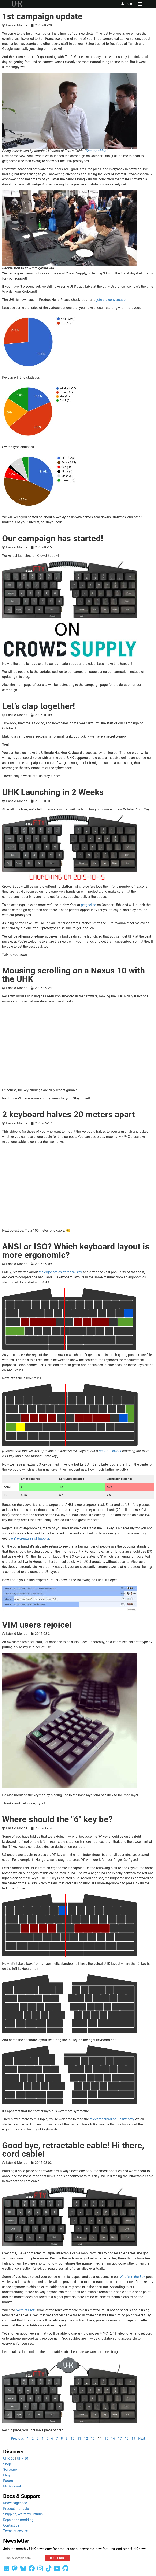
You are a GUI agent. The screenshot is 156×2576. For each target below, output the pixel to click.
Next (141, 2438)
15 (106, 2438)
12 (86, 2438)
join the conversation (111, 300)
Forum (8, 2481)
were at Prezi (26, 2310)
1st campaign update (42, 16)
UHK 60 (8, 2459)
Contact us (11, 2525)
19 (133, 2438)
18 (127, 2438)
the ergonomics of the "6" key (60, 1272)
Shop (7, 2464)
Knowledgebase (15, 2503)
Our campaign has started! (52, 538)
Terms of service (15, 2531)
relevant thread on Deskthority (112, 2119)
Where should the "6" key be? (57, 1819)
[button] (140, 4)
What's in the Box (132, 2277)
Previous (17, 2438)
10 (72, 2438)
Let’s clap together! (38, 706)
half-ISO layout (110, 1451)
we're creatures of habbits (30, 1538)
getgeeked (88, 905)
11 (79, 2438)
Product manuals (16, 2509)
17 (120, 2438)
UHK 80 (22, 2459)
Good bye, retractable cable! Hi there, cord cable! (73, 2149)
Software (10, 2470)
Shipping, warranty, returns (23, 2514)
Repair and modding (18, 2520)
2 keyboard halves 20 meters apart (68, 1114)
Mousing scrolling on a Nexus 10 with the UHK (73, 975)
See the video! (96, 151)
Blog (6, 2475)
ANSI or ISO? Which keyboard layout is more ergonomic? (75, 1251)
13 (93, 2438)
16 (113, 2438)
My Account (12, 2486)
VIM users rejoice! (37, 1625)
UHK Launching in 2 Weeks (53, 792)
